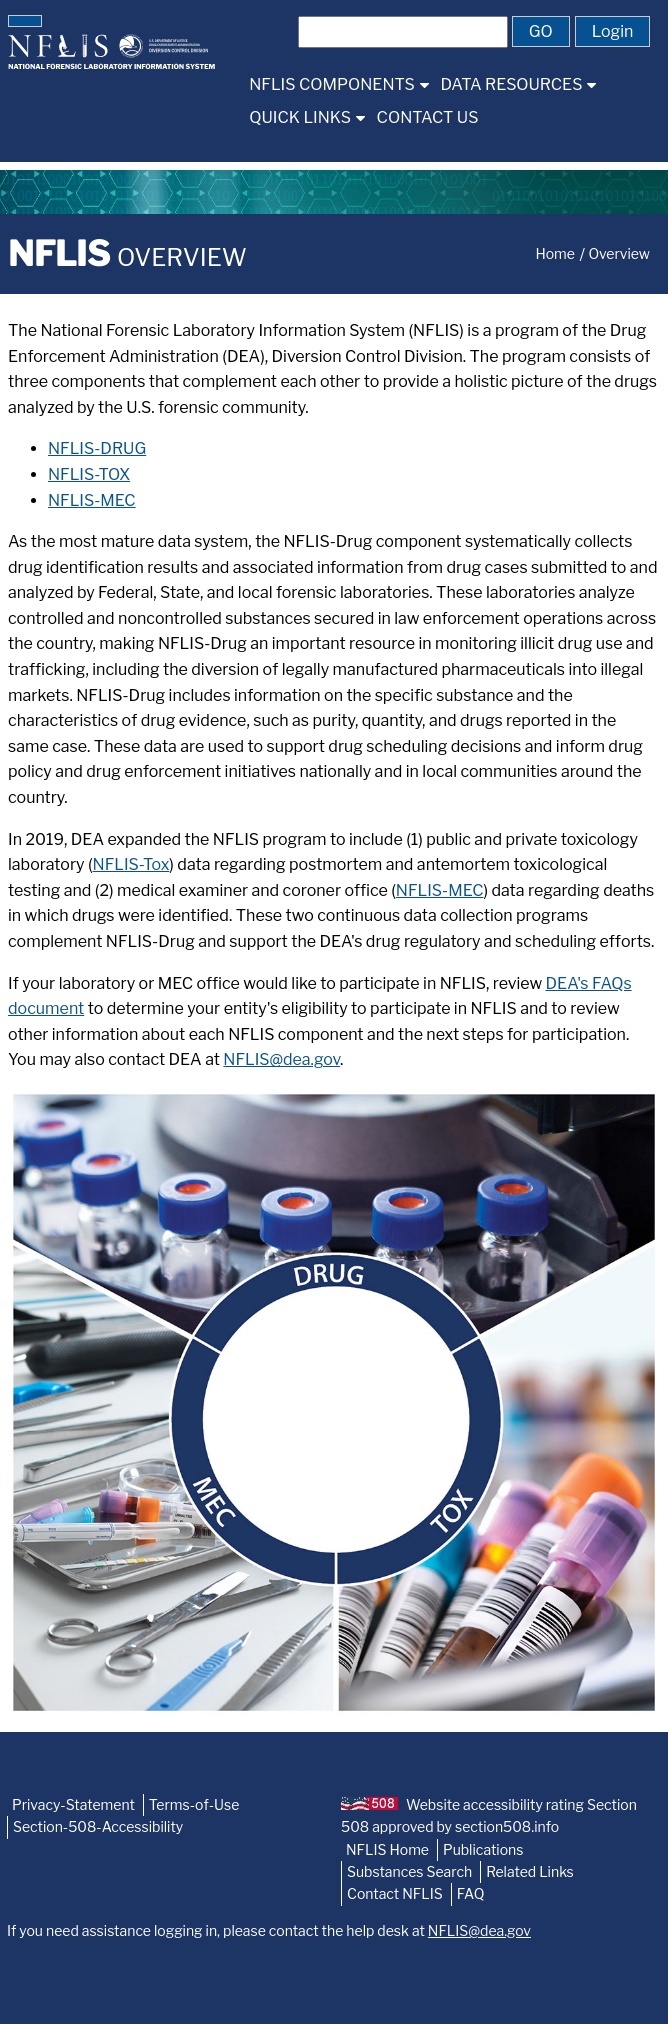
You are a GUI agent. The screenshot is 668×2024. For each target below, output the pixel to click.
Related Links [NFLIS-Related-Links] (530, 1871)
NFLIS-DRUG (97, 448)
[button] (25, 21)
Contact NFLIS (395, 1893)
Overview (619, 253)
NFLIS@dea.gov (281, 1059)
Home (555, 253)
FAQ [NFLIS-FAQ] (471, 1893)
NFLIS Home (387, 1849)
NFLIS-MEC (92, 500)
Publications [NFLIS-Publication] (483, 1849)
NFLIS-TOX (89, 474)
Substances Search (409, 1871)
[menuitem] (338, 84)
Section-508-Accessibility (98, 1826)
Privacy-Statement (73, 1804)
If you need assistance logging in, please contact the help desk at (269, 1930)
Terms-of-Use (194, 1804)
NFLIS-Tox (131, 864)
